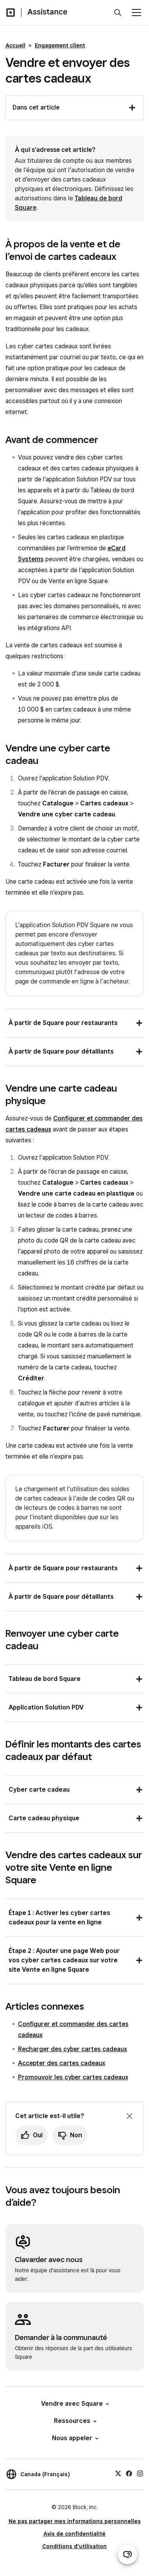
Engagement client (60, 45)
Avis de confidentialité (74, 2534)
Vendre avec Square (74, 2403)
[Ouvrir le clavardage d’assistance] (127, 2554)
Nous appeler (74, 2438)
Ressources (74, 2421)
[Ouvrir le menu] (136, 12)
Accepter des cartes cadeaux (61, 2063)
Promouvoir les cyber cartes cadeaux (73, 2077)
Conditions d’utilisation (74, 2546)
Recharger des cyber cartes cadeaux (72, 2049)
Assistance (47, 11)
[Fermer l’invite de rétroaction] (129, 2116)
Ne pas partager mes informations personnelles (75, 2521)
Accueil (15, 45)
